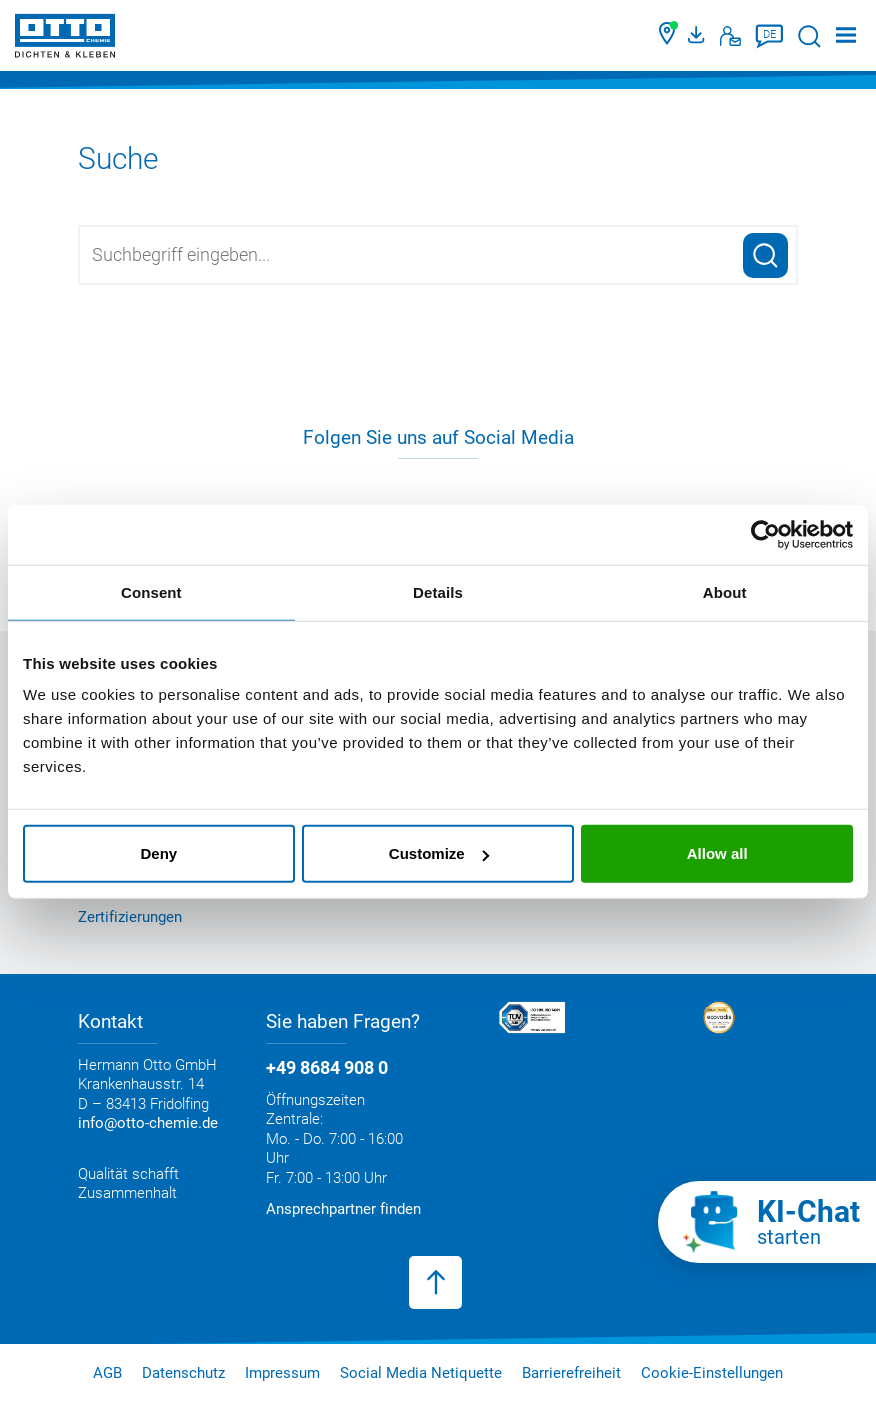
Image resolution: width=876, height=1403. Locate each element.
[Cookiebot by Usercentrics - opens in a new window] (765, 534)
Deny (158, 853)
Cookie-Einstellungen (712, 1373)
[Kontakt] (730, 36)
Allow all (717, 853)
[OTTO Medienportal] (699, 36)
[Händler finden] (668, 36)
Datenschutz (183, 1373)
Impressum (282, 1373)
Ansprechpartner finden (343, 1209)
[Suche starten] (809, 36)
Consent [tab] (151, 591)
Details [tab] (438, 591)
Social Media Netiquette (421, 1373)
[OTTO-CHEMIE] (65, 39)
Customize (439, 853)
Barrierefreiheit (571, 1373)
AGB (107, 1373)
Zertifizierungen (130, 917)
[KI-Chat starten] (767, 1222)
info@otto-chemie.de (148, 1123)
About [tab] (725, 591)
